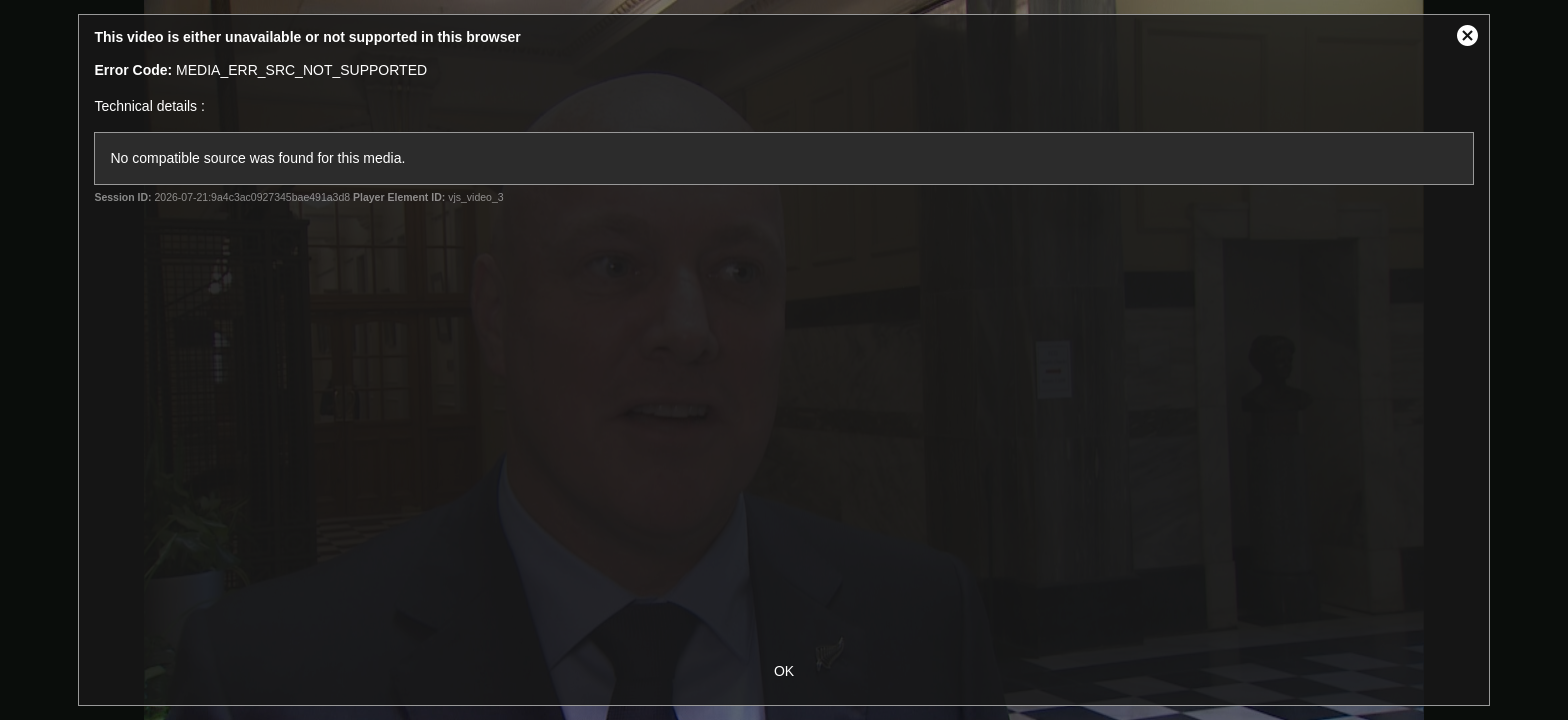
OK (784, 671)
